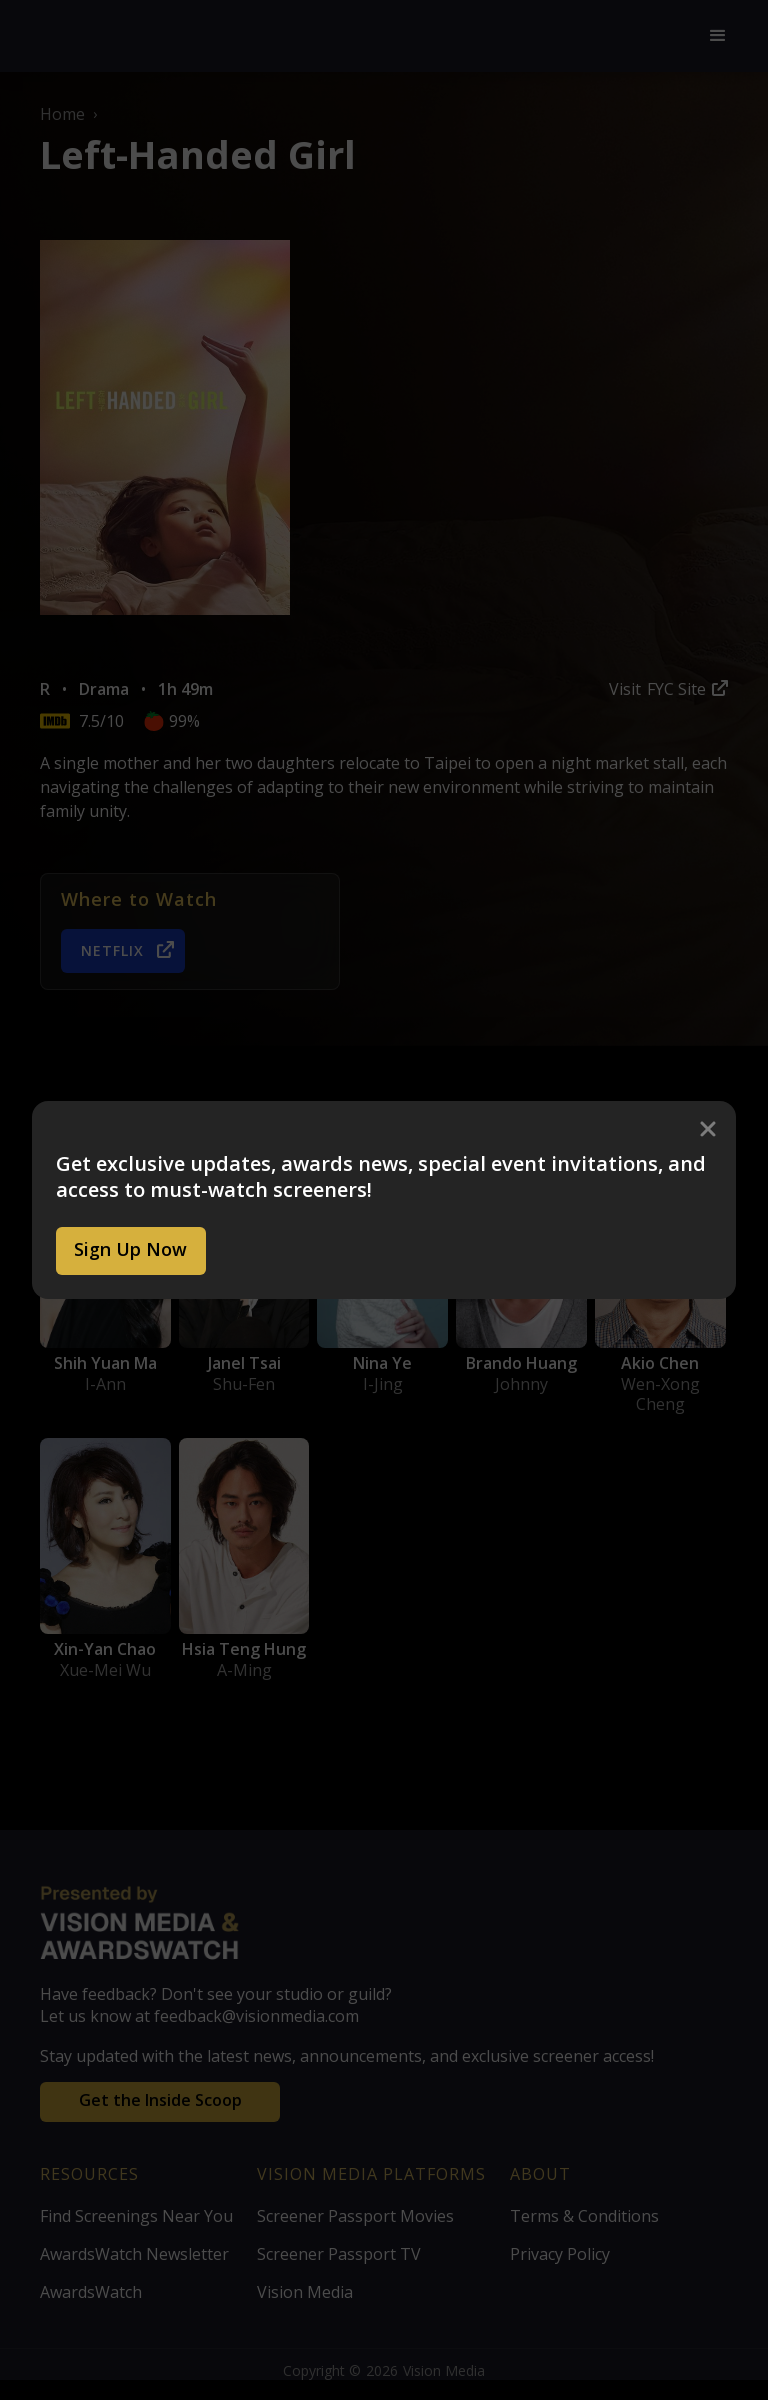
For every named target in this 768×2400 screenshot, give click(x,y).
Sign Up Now (130, 1249)
